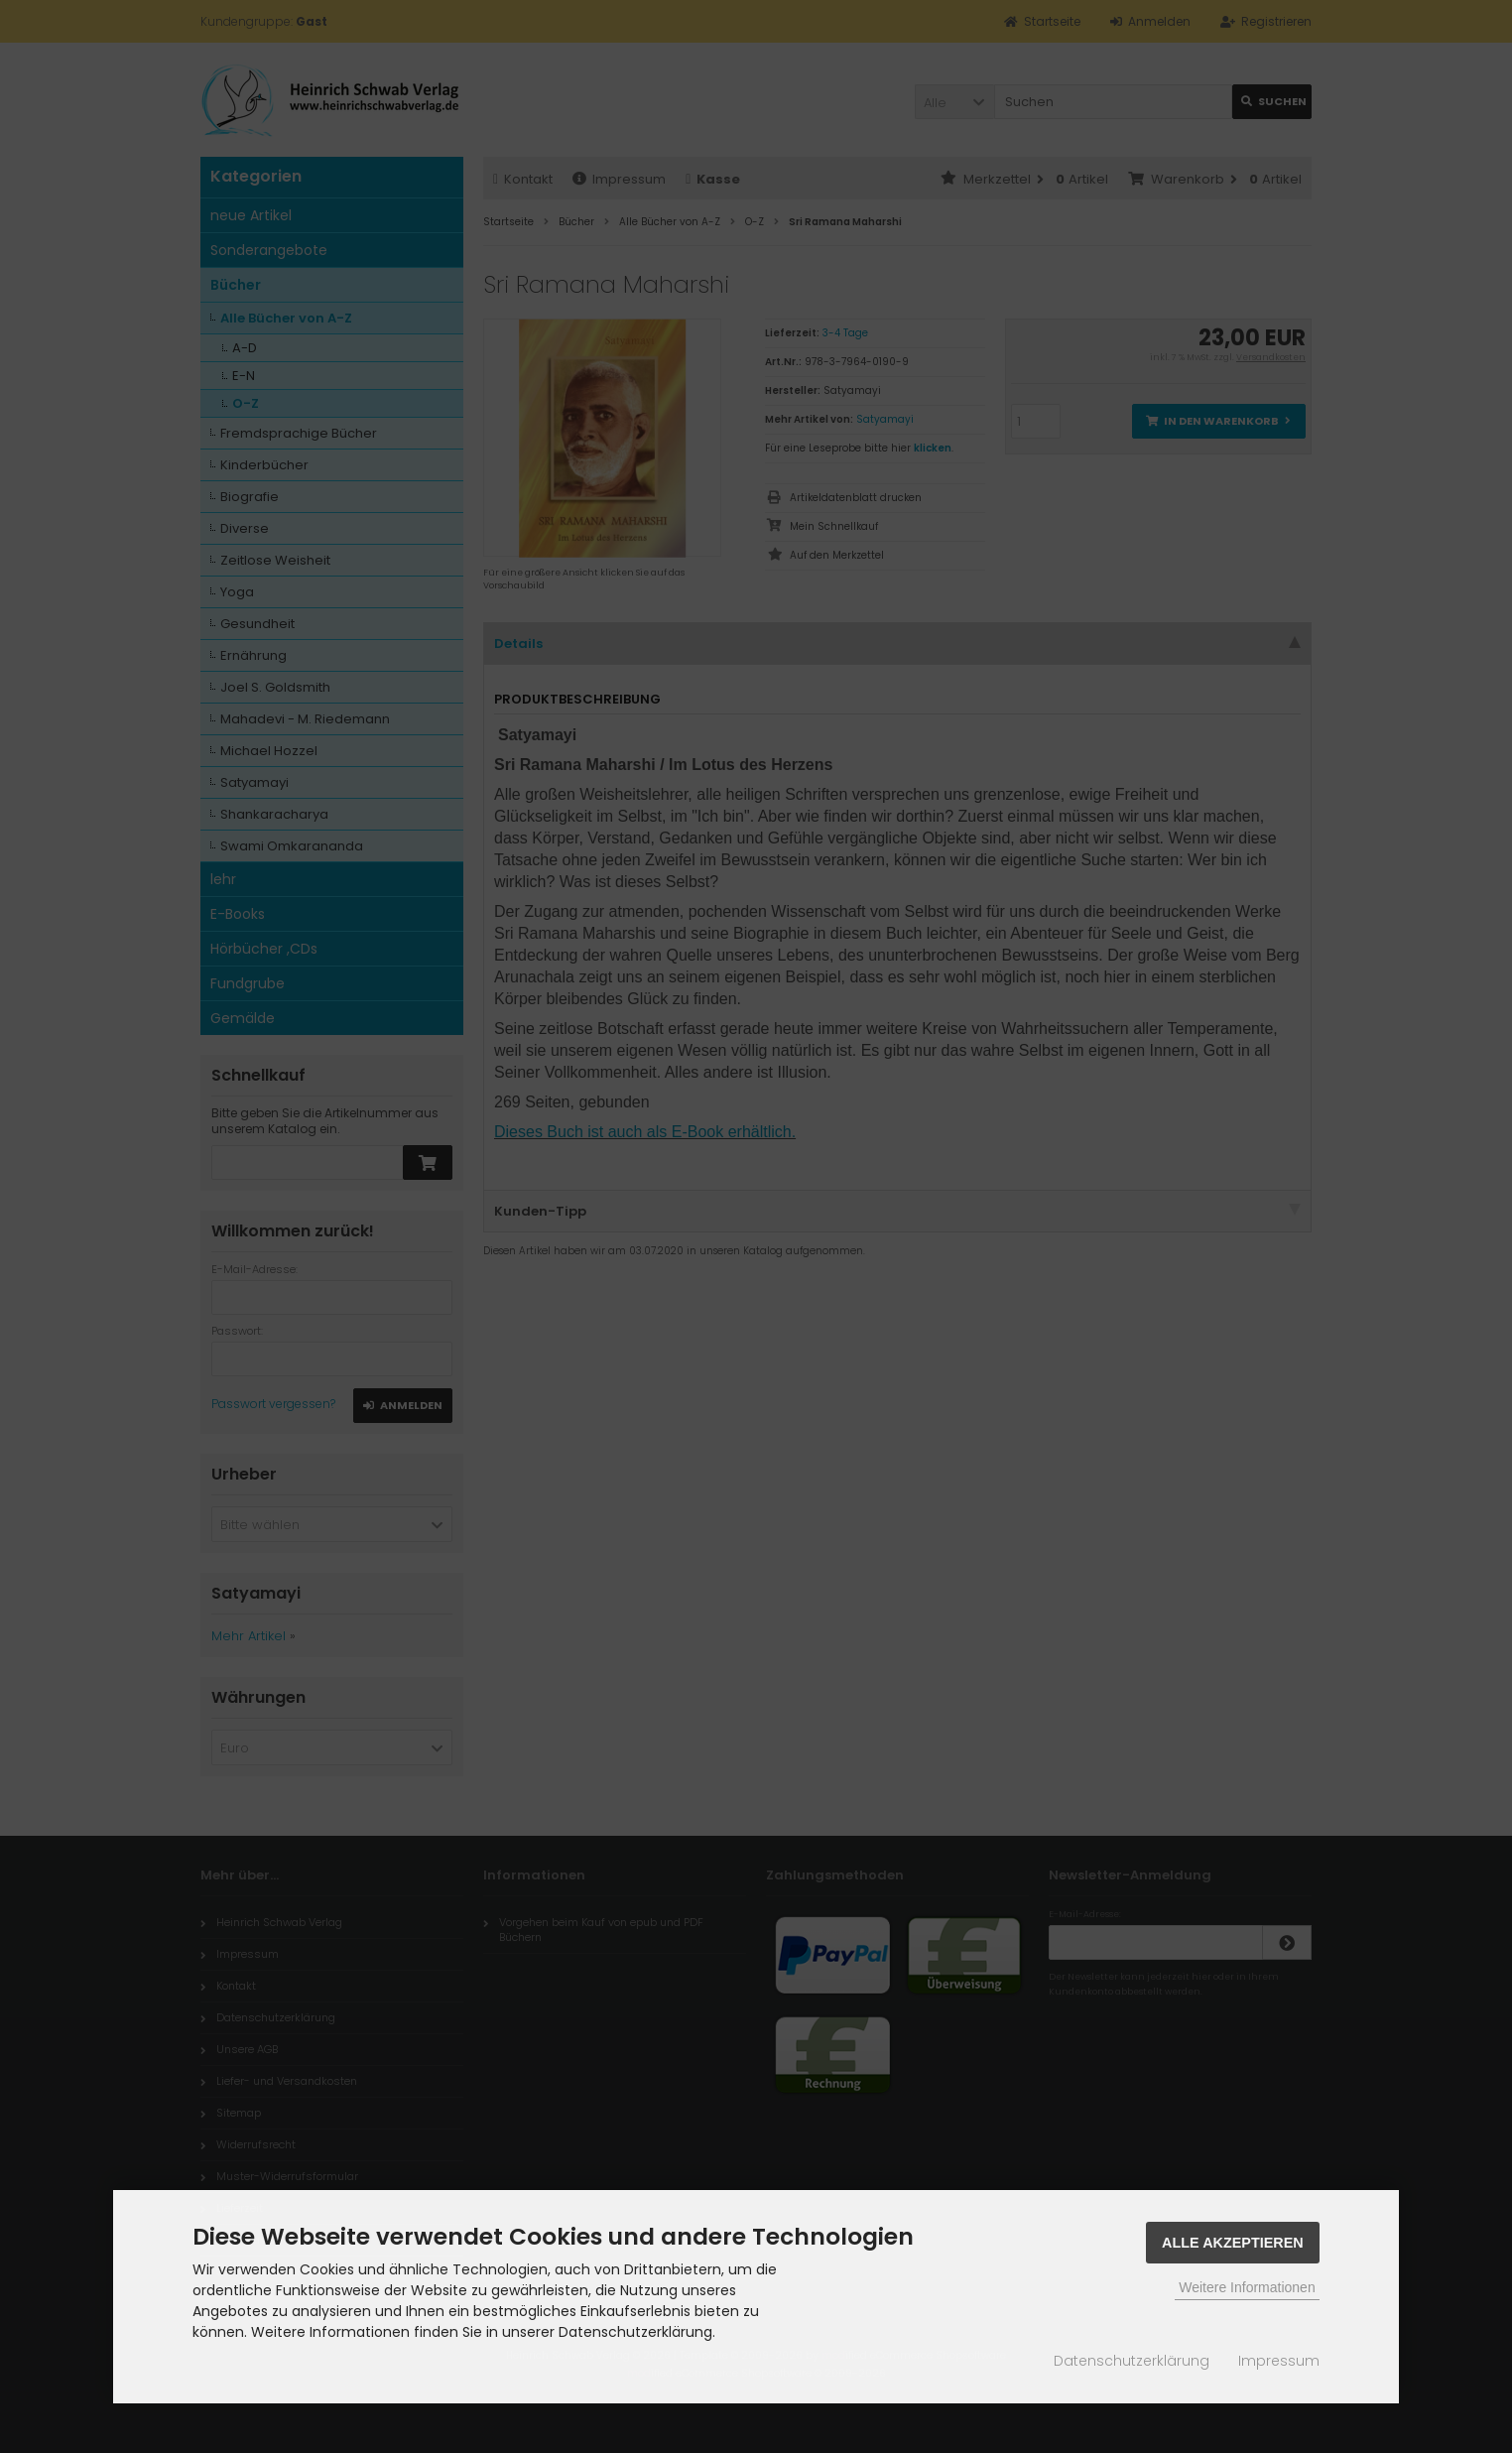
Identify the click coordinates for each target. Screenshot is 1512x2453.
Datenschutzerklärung (1131, 2361)
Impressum (1279, 2361)
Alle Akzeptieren (1233, 2243)
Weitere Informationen (1247, 2287)
